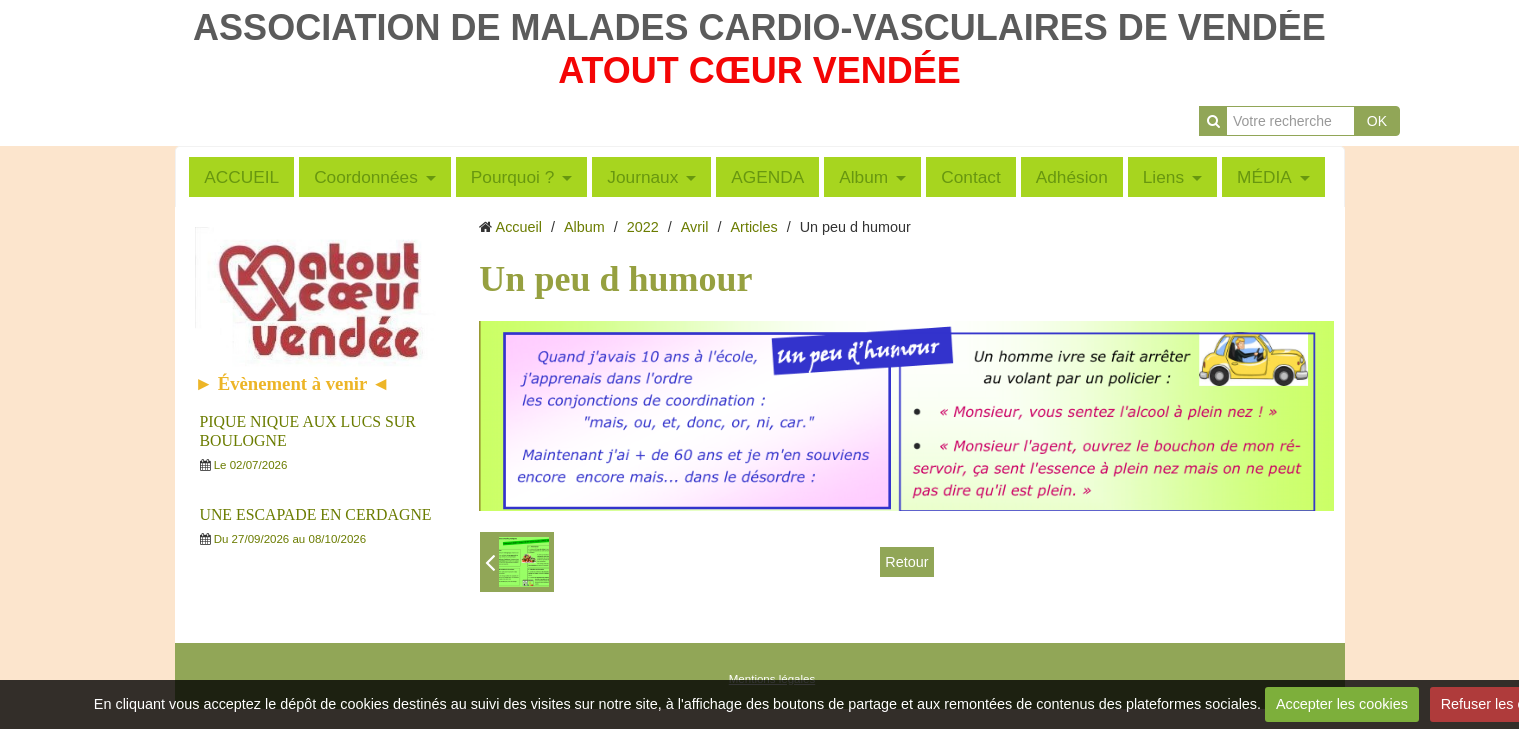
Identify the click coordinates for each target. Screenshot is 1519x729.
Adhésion (1072, 177)
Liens (1163, 177)
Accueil (519, 227)
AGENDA (767, 177)
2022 (643, 227)
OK (1377, 121)
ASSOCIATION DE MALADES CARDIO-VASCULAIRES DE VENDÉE (759, 27)
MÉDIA (1264, 177)
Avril (695, 227)
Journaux (642, 177)
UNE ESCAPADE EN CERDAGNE (316, 514)
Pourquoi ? (513, 177)
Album (863, 177)
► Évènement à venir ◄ (293, 383)
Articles (754, 227)
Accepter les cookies (1342, 704)
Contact (971, 177)
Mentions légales (772, 679)
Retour (906, 562)
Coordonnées (366, 177)
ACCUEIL (241, 177)
